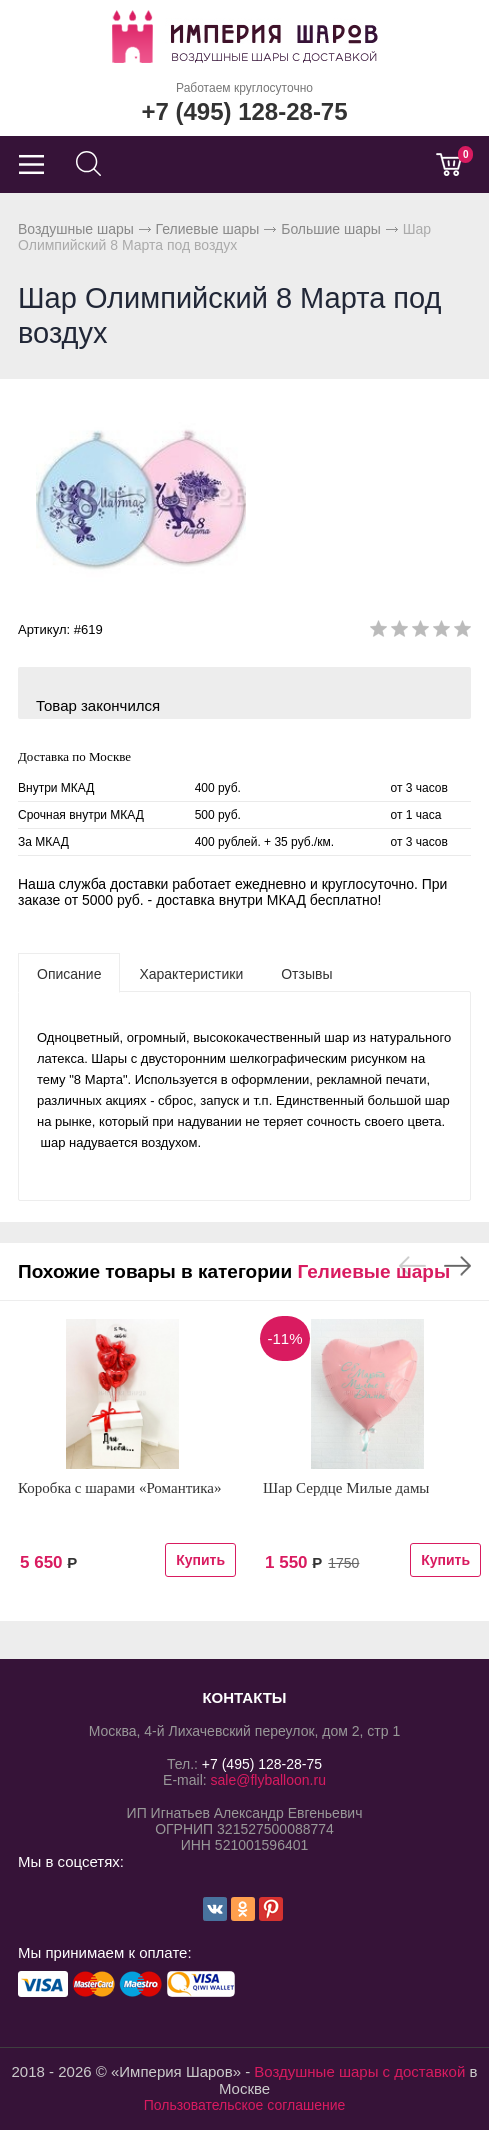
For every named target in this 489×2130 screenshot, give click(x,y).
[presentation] (69, 973)
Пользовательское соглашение (245, 2105)
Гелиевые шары (208, 229)
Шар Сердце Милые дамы (346, 1488)
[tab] (69, 973)
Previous (412, 1266)
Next (457, 1266)
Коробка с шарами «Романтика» (119, 1488)
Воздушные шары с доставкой (359, 2071)
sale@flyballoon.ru (268, 1780)
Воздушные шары (76, 229)
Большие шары (331, 229)
